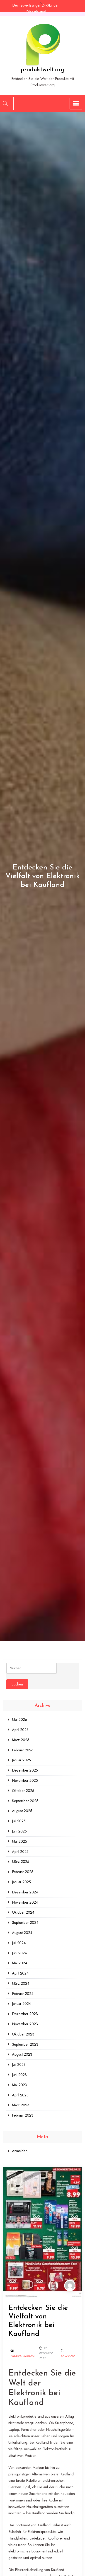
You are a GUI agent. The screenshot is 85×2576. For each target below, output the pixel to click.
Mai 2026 (19, 1719)
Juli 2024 (19, 1943)
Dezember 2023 (25, 2013)
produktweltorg (22, 2356)
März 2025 (20, 1861)
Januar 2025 (21, 1882)
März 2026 (20, 1740)
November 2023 (25, 2024)
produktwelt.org (43, 70)
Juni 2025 (19, 1831)
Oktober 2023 (23, 2034)
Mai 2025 (19, 1841)
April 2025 (20, 1851)
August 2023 (22, 2054)
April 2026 (20, 1729)
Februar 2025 (22, 1871)
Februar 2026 (22, 1750)
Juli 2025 (19, 1821)
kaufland (67, 2356)
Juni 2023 (19, 2074)
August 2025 (22, 1810)
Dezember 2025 (25, 1770)
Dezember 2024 (25, 1892)
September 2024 (25, 1922)
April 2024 (20, 1973)
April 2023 (20, 2095)
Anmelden (19, 2151)
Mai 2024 (19, 1963)
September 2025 (25, 1800)
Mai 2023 (19, 2085)
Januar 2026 (21, 1760)
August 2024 (22, 1932)
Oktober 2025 (23, 1790)
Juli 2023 (19, 2064)
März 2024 (20, 1983)
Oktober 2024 (23, 1912)
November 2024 (25, 1902)
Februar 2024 (22, 1993)
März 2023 (20, 2105)
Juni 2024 (19, 1953)
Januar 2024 (21, 2003)
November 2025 (25, 1780)
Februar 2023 (22, 2115)
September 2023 (25, 2044)
